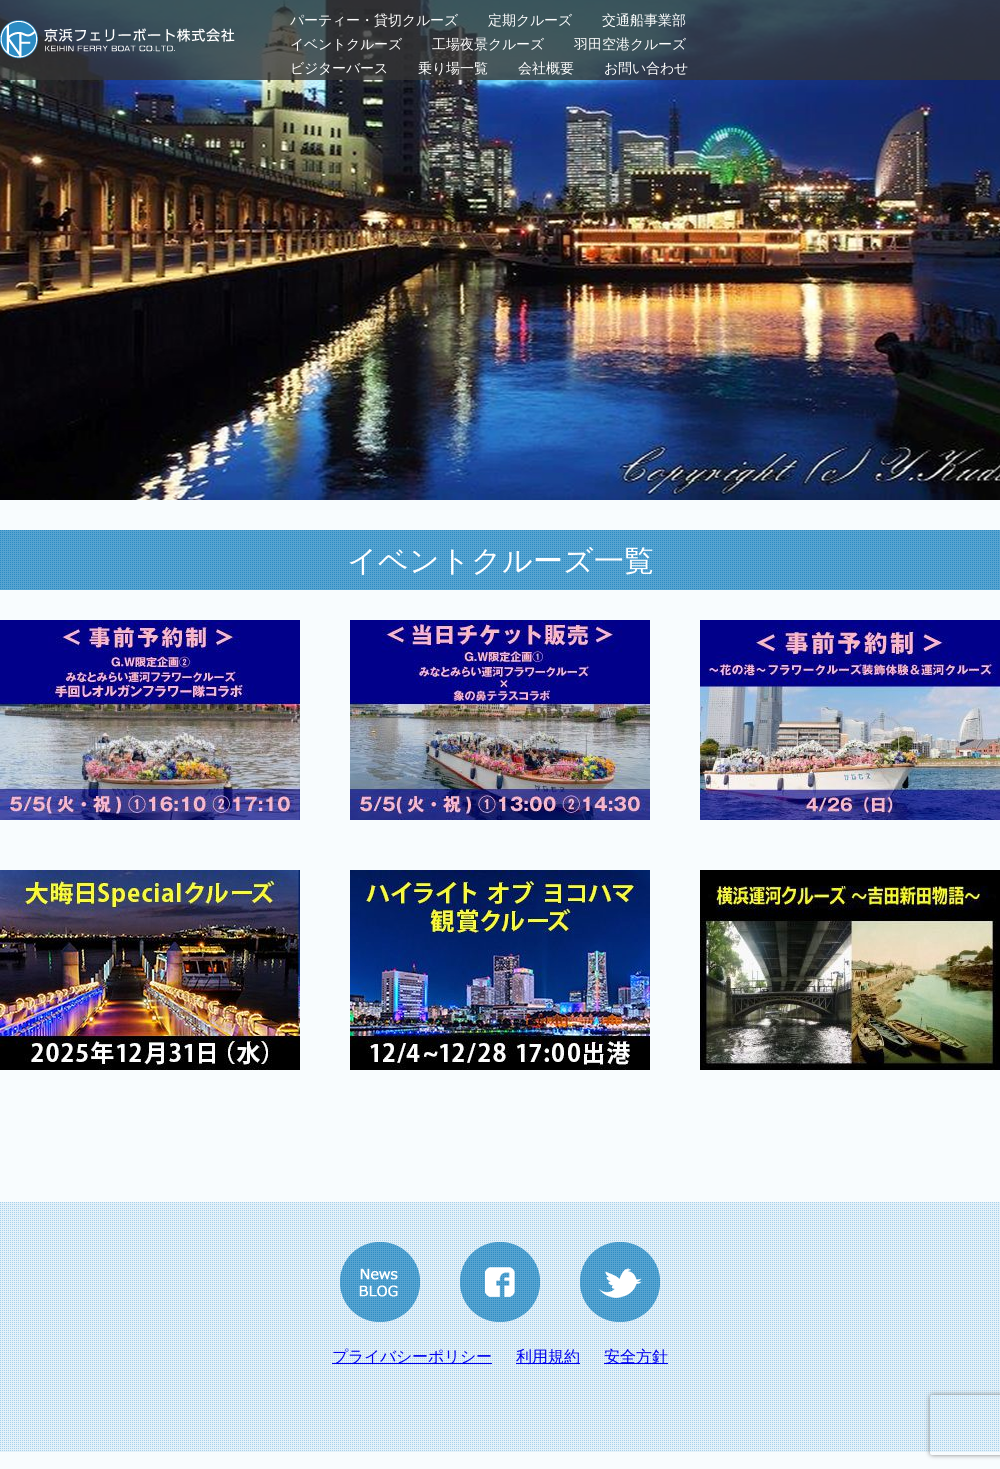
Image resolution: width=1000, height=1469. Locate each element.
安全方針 (636, 1356)
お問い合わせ (646, 68)
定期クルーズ (530, 20)
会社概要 (546, 68)
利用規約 (548, 1356)
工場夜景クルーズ (488, 44)
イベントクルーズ (346, 44)
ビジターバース (339, 68)
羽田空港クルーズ (630, 44)
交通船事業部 (644, 20)
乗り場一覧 (453, 68)
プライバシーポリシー (412, 1356)
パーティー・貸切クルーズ (374, 20)
